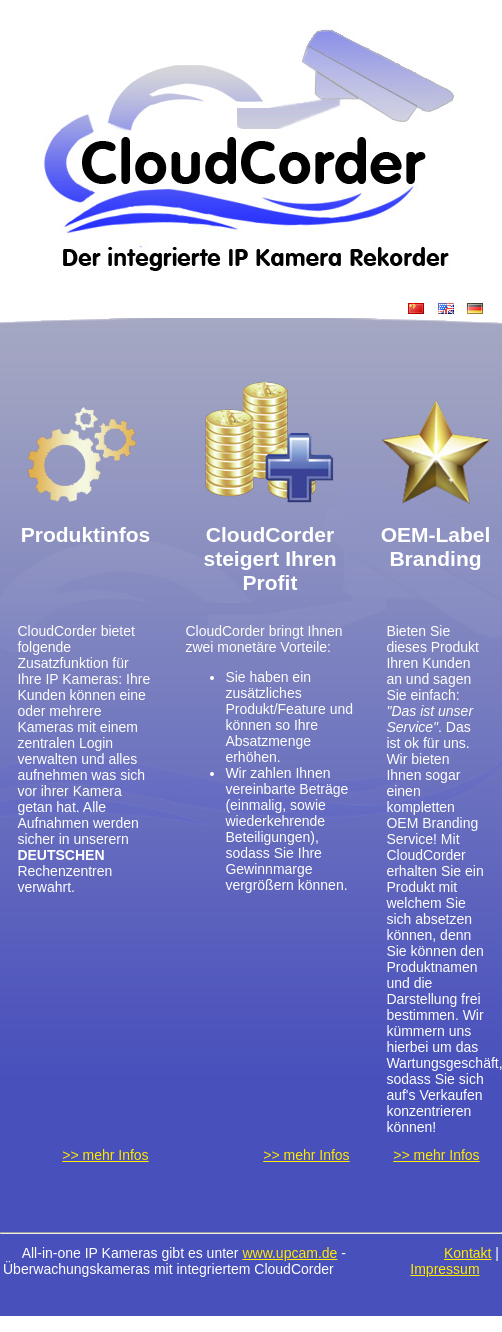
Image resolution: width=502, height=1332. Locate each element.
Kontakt (467, 1253)
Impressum (444, 1269)
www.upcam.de (289, 1253)
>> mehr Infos (105, 1155)
